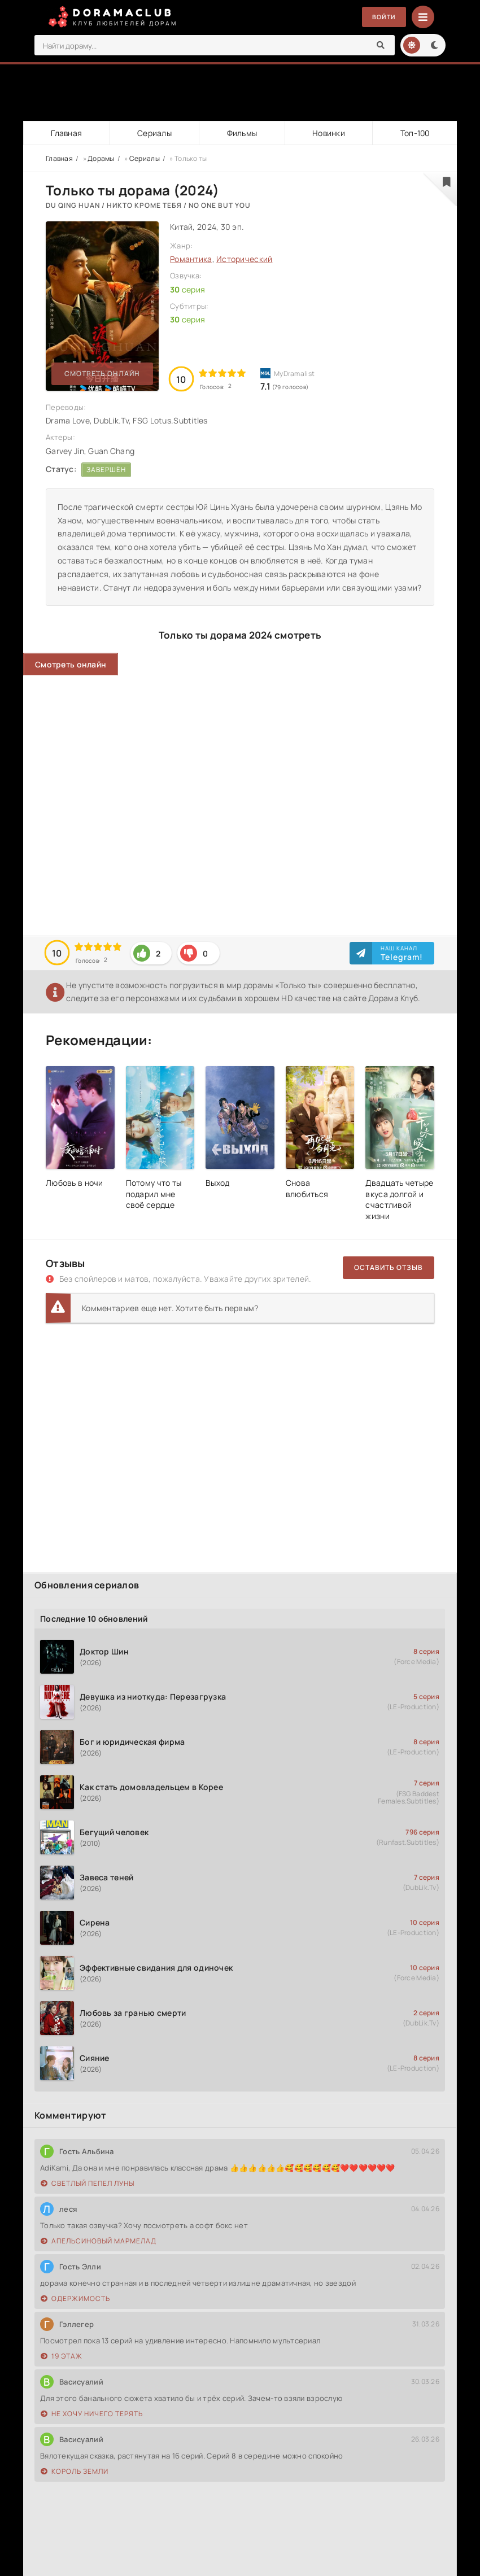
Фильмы (241, 133)
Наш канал (402, 953)
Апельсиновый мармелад (98, 2241)
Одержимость (75, 2298)
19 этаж (61, 2356)
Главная (66, 133)
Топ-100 (414, 133)
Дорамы (101, 158)
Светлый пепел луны (87, 2183)
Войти (382, 17)
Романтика (191, 259)
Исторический (244, 259)
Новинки (327, 133)
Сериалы (154, 133)
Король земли (74, 2471)
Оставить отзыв (388, 1267)
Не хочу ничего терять (92, 2413)
